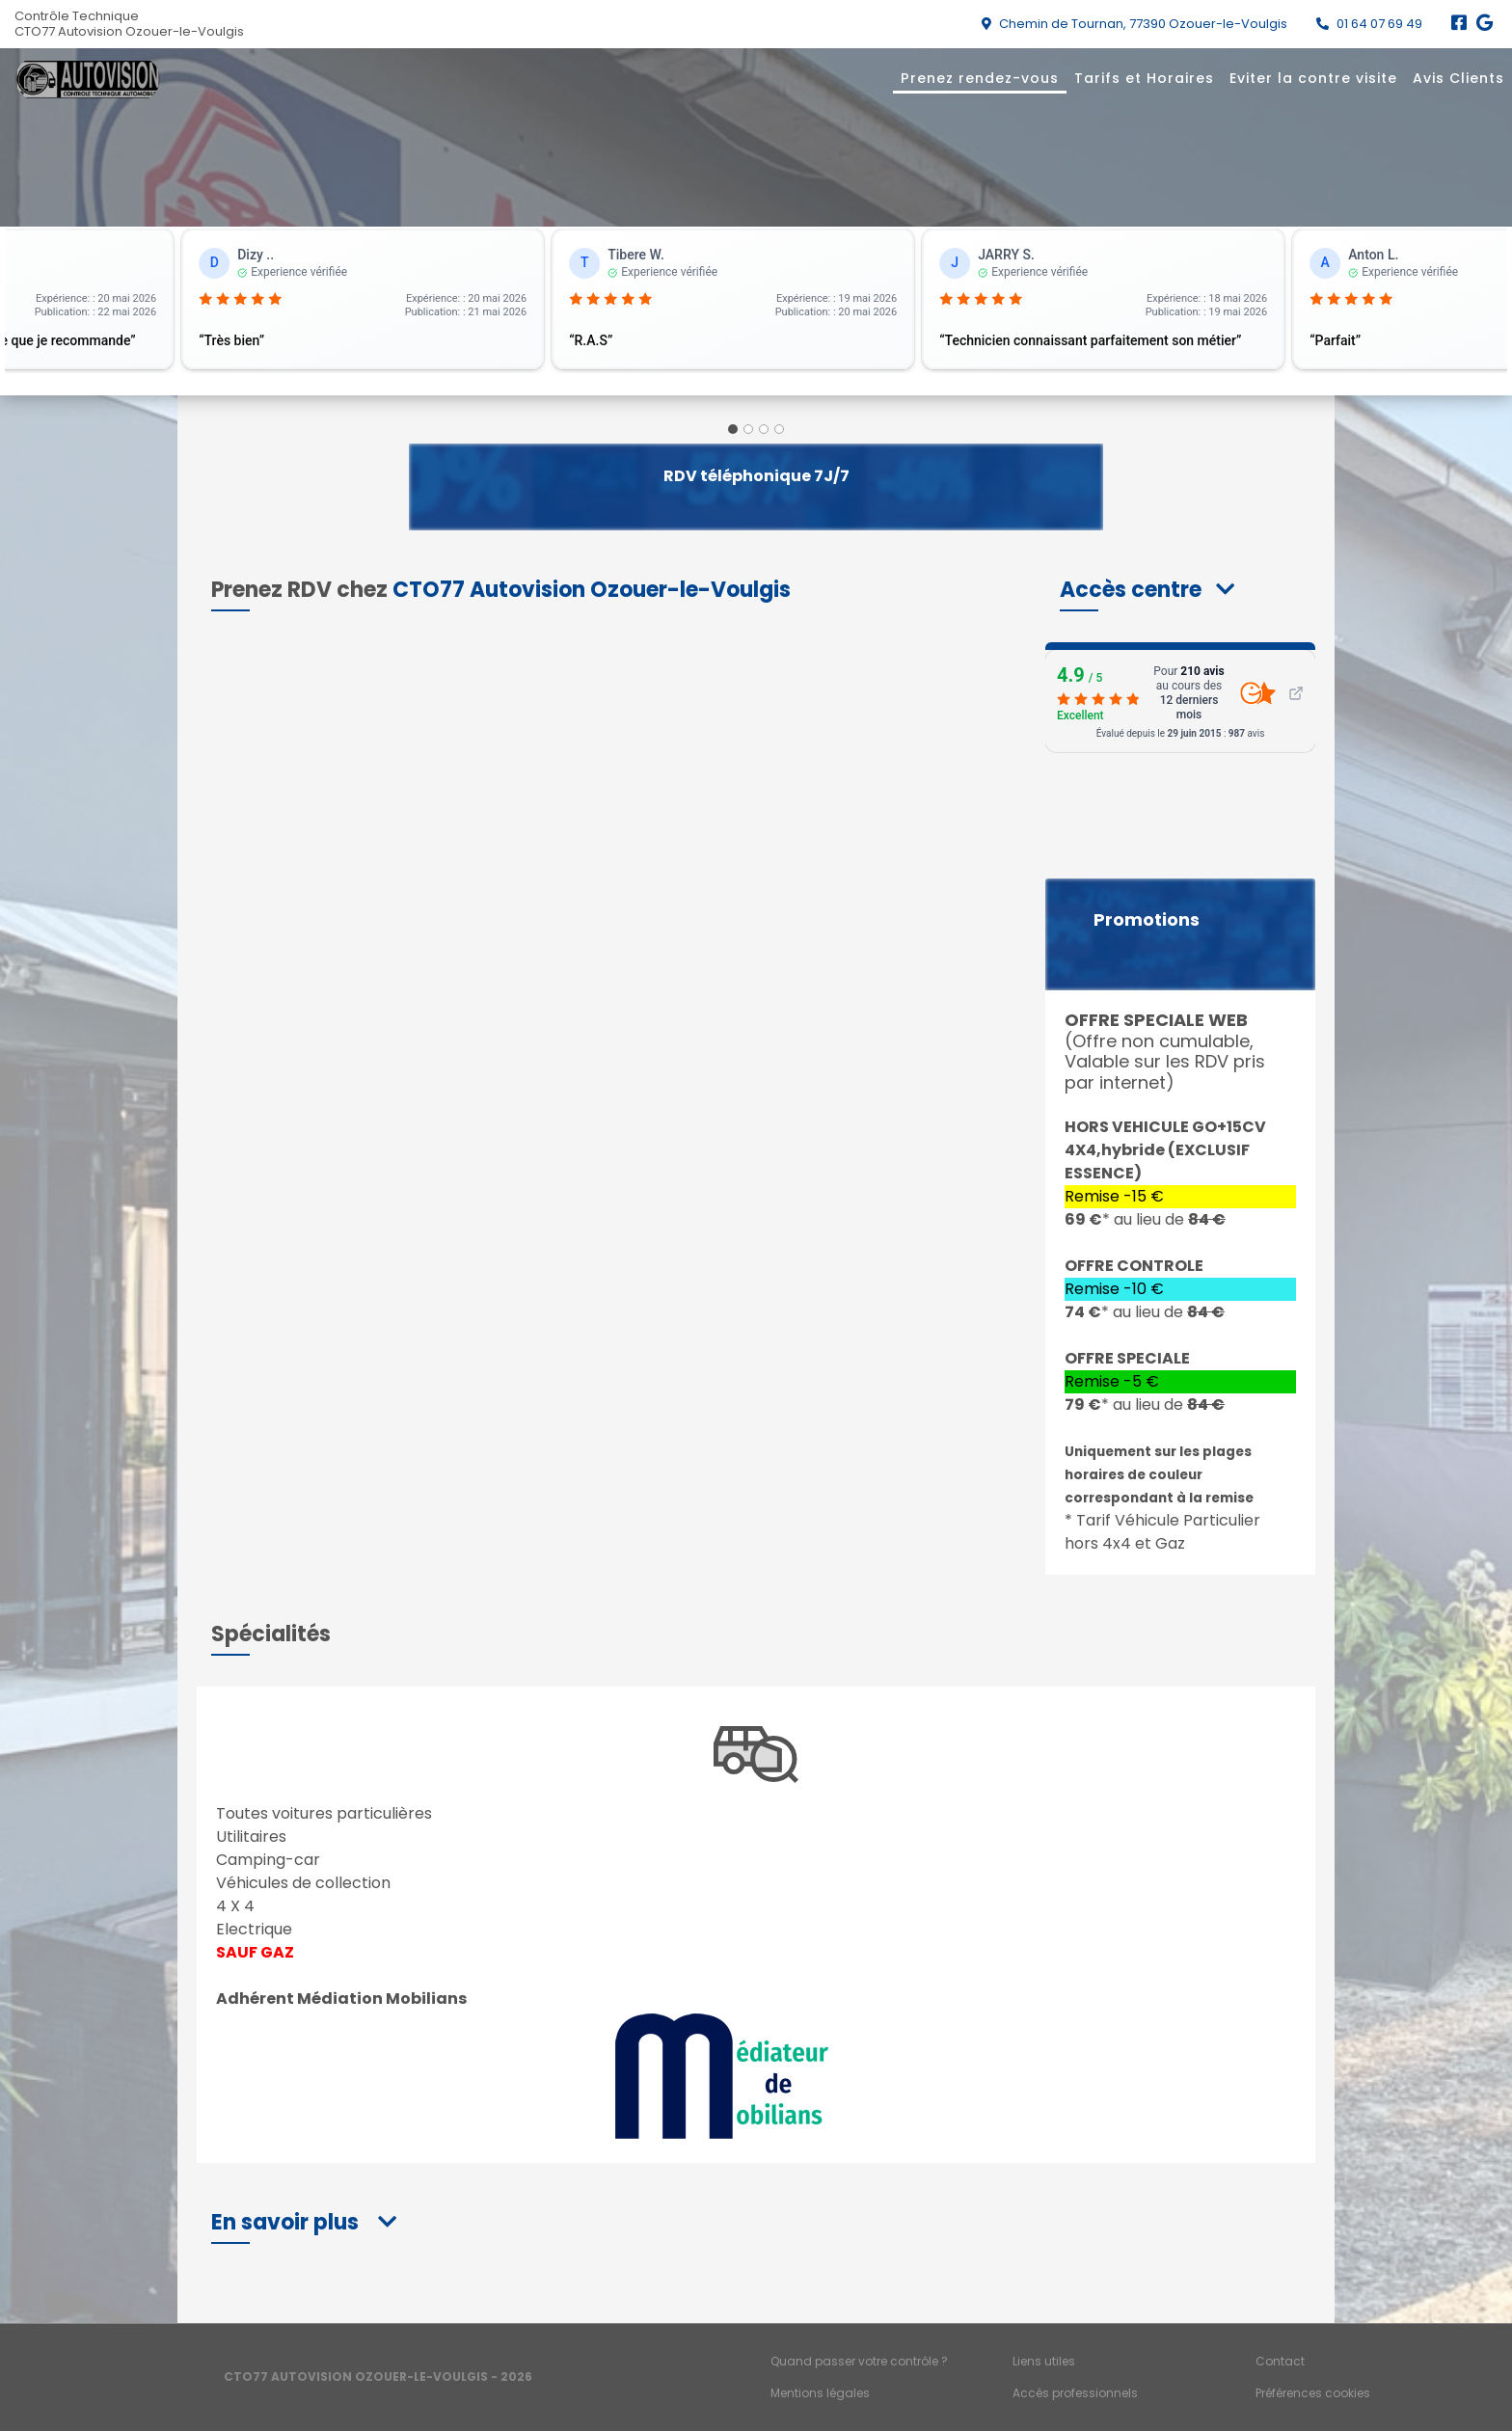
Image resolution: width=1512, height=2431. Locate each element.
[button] (1147, 590)
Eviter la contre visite (1313, 78)
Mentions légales (820, 2393)
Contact (1280, 2361)
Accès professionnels (1075, 2393)
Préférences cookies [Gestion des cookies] (1313, 2393)
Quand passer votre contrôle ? (859, 2361)
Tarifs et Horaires (1144, 78)
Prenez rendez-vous (980, 78)
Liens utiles (1043, 2361)
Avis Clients (1458, 78)
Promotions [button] (1147, 920)
